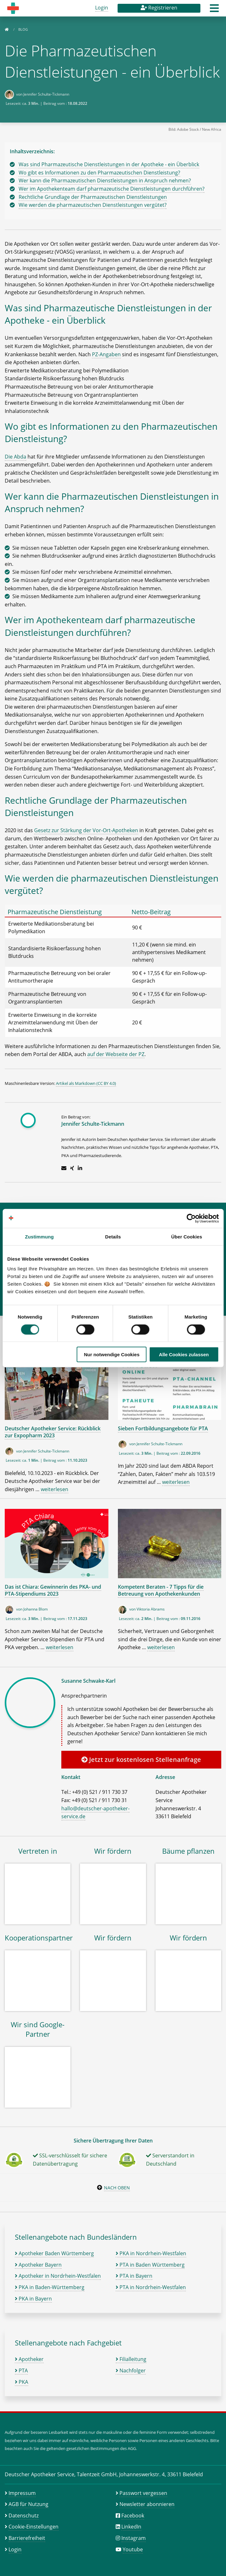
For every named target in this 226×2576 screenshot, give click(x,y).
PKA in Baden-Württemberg (49, 2287)
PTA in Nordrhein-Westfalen (151, 2287)
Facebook (132, 2515)
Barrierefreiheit (27, 2538)
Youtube (133, 2549)
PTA (21, 2370)
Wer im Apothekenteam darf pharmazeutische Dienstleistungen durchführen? (112, 188)
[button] (214, 10)
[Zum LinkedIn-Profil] (80, 1168)
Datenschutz (24, 2515)
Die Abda (15, 456)
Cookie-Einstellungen (33, 2526)
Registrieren (159, 7)
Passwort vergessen (143, 2493)
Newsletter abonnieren (146, 2504)
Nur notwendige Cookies (111, 1354)
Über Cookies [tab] (186, 1236)
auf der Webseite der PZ (115, 1054)
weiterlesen (54, 1489)
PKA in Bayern (33, 2298)
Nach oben (117, 2188)
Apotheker (29, 2359)
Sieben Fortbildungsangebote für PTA (163, 1428)
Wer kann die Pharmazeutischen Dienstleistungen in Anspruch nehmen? (105, 180)
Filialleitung (131, 2359)
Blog (23, 29)
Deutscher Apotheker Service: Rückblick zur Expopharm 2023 (53, 1432)
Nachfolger (131, 2370)
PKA (21, 2381)
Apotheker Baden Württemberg (54, 2253)
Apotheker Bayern (38, 2264)
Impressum (22, 2493)
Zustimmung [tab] (39, 1236)
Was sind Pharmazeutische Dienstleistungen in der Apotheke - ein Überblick (109, 164)
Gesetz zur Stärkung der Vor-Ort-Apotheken (86, 830)
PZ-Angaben (106, 354)
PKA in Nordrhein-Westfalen (151, 2253)
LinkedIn (131, 2526)
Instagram (133, 2538)
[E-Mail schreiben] (63, 1168)
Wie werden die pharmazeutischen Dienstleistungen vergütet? (93, 204)
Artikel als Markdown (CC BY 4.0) (86, 1083)
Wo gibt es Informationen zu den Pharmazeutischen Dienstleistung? (99, 172)
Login (101, 7)
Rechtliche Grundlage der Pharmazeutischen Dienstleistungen (93, 196)
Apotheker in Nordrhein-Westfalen (58, 2275)
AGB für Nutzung (28, 2504)
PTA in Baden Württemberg (150, 2264)
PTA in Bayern (134, 2275)
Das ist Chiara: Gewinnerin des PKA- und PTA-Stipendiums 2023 (53, 1590)
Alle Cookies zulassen (184, 1354)
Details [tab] (113, 1236)
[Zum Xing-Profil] (72, 1168)
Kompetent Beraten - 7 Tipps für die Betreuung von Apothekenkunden (161, 1590)
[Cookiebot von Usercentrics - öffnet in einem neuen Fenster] (191, 1218)
